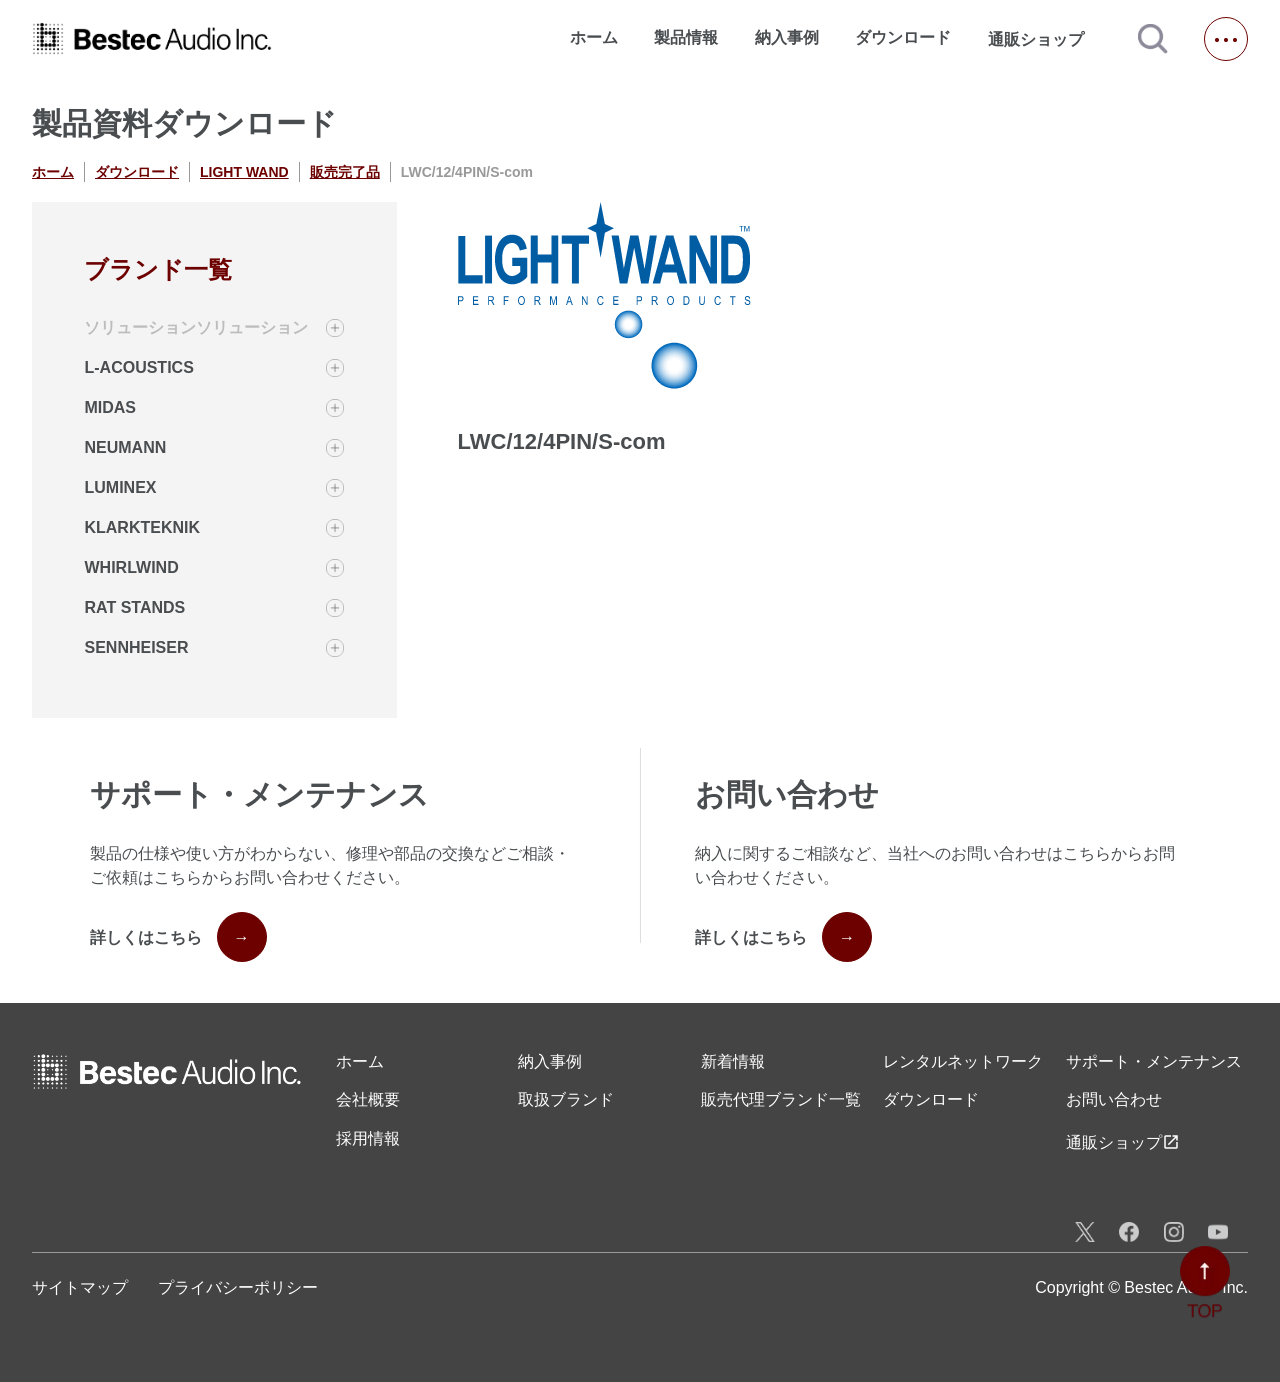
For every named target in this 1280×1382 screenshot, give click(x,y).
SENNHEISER (136, 647)
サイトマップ (80, 1287)
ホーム (594, 37)
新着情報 (733, 1061)
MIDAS (110, 407)
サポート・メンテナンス (1154, 1061)
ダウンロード (903, 37)
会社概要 (368, 1099)
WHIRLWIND (131, 567)
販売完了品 (345, 172)
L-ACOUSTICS (138, 367)
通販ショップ (1045, 39)
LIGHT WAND (244, 172)
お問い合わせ (1114, 1099)
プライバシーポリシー (238, 1287)
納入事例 (787, 37)
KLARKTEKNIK (142, 527)
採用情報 (368, 1138)
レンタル (963, 1062)
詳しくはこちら (178, 937)
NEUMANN (125, 447)
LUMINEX (120, 487)
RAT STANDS (134, 607)
